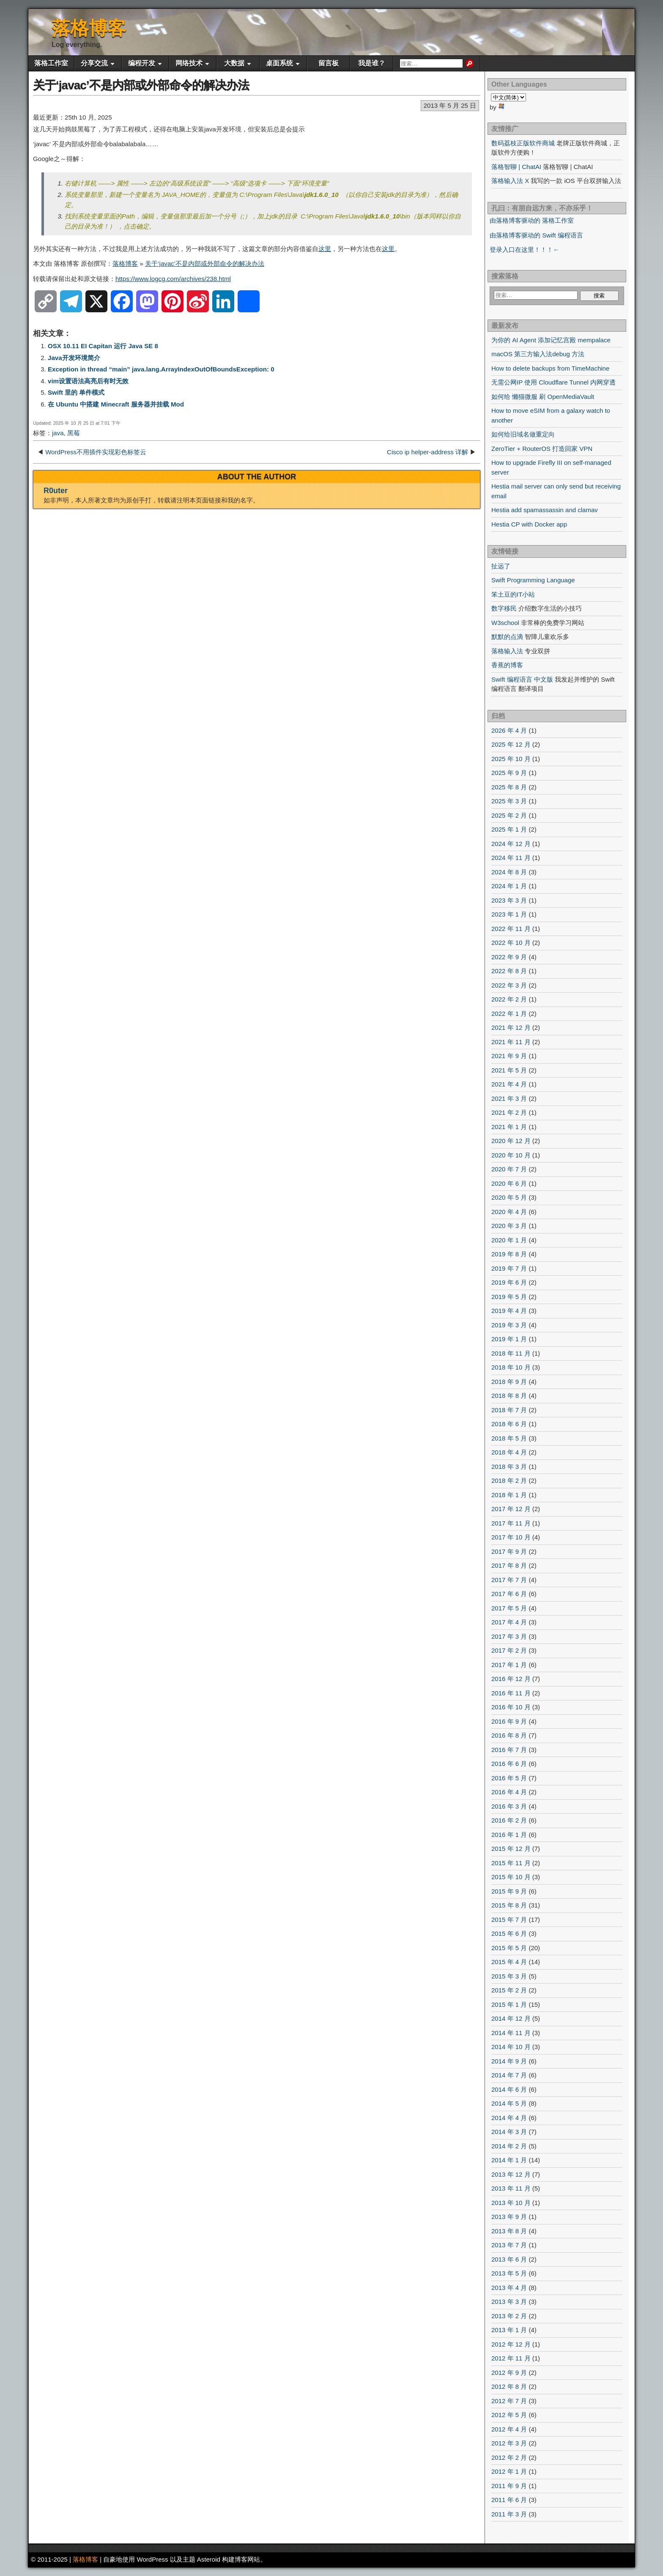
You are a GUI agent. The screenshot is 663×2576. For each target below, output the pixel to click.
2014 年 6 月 (509, 2089)
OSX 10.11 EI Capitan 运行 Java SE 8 (103, 345)
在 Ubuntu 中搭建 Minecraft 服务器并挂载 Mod (116, 404)
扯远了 (500, 566)
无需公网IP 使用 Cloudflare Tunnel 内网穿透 (553, 382)
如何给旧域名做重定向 (523, 434)
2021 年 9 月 (509, 1055)
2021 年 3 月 (509, 1098)
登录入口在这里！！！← (524, 249)
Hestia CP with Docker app (529, 524)
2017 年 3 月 (509, 1636)
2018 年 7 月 (509, 1410)
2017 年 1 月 (509, 1664)
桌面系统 (279, 63)
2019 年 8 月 (509, 1254)
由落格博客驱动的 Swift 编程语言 (536, 235)
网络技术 (189, 63)
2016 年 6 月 (509, 1763)
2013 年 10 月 (511, 2202)
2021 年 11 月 (511, 1041)
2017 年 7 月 (509, 1579)
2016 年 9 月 (509, 1721)
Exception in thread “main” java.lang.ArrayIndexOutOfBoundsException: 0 (161, 369)
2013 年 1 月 (509, 2329)
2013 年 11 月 (511, 2188)
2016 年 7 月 (509, 1749)
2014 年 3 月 (509, 2131)
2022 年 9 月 (509, 957)
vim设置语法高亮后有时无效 (88, 381)
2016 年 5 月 (509, 1778)
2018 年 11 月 (511, 1353)
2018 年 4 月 (509, 1452)
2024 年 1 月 (509, 886)
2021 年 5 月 (509, 1070)
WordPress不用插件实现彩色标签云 (95, 452)
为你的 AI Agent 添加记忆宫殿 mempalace (551, 340)
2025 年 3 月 (509, 801)
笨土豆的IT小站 (513, 594)
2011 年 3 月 (509, 2514)
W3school (505, 622)
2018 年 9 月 (509, 1381)
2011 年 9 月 (509, 2485)
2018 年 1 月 (509, 1494)
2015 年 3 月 (509, 1976)
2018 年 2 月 (509, 1480)
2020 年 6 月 (509, 1183)
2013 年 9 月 (509, 2216)
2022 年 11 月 (511, 928)
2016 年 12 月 (511, 1678)
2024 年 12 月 (511, 843)
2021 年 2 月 (509, 1112)
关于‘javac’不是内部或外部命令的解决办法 (141, 85)
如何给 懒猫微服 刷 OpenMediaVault (542, 396)
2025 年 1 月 (509, 829)
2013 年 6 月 (509, 2259)
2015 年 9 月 (509, 1891)
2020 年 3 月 (509, 1225)
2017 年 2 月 (509, 1650)
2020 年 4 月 (509, 1211)
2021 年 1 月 (509, 1126)
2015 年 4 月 (509, 1961)
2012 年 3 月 (509, 2443)
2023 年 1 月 (509, 914)
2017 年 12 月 (511, 1508)
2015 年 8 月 (509, 1905)
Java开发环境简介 (74, 357)
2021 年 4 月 (509, 1084)
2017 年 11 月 (511, 1523)
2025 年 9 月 (509, 772)
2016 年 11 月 (511, 1693)
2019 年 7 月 (509, 1268)
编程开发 (141, 63)
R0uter (56, 490)
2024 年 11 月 (511, 857)
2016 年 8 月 (509, 1735)
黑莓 (73, 433)
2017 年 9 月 (509, 1551)
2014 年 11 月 (511, 2032)
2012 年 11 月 (511, 2358)
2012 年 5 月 (509, 2414)
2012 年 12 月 (511, 2344)
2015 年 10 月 (511, 1876)
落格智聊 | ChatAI (516, 166)
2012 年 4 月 (509, 2429)
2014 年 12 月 (511, 2018)
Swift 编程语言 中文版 (522, 679)
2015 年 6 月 (509, 1933)
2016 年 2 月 (509, 1820)
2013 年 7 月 (509, 2245)
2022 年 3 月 (509, 985)
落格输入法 (507, 651)
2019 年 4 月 (509, 1310)
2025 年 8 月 (509, 787)
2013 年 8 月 (509, 2231)
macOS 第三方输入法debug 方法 (537, 353)
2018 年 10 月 (511, 1367)
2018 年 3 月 (509, 1466)
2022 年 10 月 (511, 942)
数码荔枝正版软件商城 (523, 143)
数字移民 (504, 608)
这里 (324, 248)
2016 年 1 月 (509, 1834)
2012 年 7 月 (509, 2400)
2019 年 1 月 (509, 1339)
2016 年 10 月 (511, 1707)
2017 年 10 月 (511, 1537)
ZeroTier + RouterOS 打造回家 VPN (541, 448)
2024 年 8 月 (509, 872)
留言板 (328, 63)
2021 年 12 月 (511, 1027)
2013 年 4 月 (509, 2287)
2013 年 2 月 (509, 2315)
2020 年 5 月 (509, 1197)
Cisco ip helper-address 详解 (427, 452)
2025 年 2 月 (509, 815)
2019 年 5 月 (509, 1296)
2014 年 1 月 (509, 2160)
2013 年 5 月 (509, 2273)
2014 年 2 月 (509, 2146)
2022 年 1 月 (509, 1013)
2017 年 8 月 (509, 1565)
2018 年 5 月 (509, 1438)
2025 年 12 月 (511, 744)
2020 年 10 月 (511, 1155)
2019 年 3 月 (509, 1325)
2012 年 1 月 (509, 2471)
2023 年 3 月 (509, 900)
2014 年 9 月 (509, 2061)
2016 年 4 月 (509, 1792)
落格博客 (89, 28)
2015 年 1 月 (509, 2004)
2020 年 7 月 (509, 1169)
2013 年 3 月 (509, 2301)
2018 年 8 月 (509, 1395)
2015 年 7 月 (509, 1919)
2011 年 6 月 (509, 2499)
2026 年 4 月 (509, 730)
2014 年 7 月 (509, 2075)
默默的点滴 (507, 636)
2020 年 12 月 (511, 1140)
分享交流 (94, 63)
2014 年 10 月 (511, 2046)
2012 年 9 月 (509, 2372)
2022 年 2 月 (509, 999)
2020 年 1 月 (509, 1240)
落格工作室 (51, 63)
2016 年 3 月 (509, 1806)
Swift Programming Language (533, 580)
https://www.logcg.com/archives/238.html (173, 278)
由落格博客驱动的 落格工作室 (532, 220)
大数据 (234, 63)
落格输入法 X (510, 180)
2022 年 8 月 (509, 970)
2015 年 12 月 (511, 1848)
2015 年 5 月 (509, 1947)
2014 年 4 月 (509, 2117)
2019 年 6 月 (509, 1282)
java (58, 433)
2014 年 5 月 (509, 2103)
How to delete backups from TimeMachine (550, 368)
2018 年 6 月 (509, 1423)
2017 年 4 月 (509, 1622)
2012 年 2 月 (509, 2457)
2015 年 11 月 (511, 1863)
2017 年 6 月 (509, 1593)
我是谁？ (371, 63)
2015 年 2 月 (509, 1990)
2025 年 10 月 (511, 758)
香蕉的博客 (507, 665)
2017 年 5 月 (509, 1608)
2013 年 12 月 (511, 2174)
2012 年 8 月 (509, 2386)
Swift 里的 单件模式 (76, 392)
